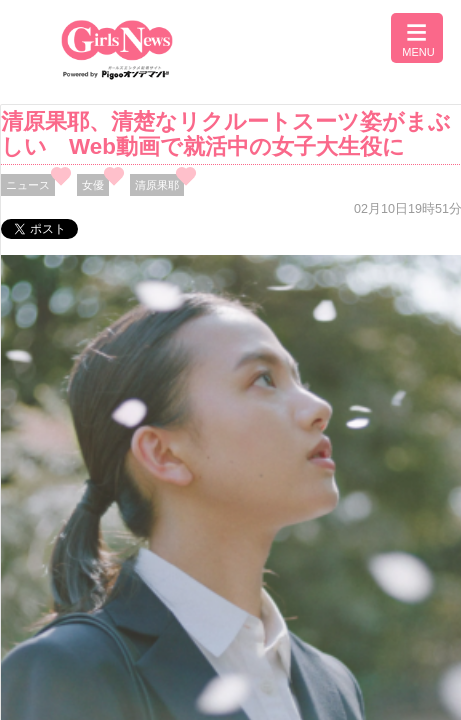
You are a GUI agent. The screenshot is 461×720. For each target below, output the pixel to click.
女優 (93, 185)
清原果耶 (157, 185)
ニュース (28, 185)
